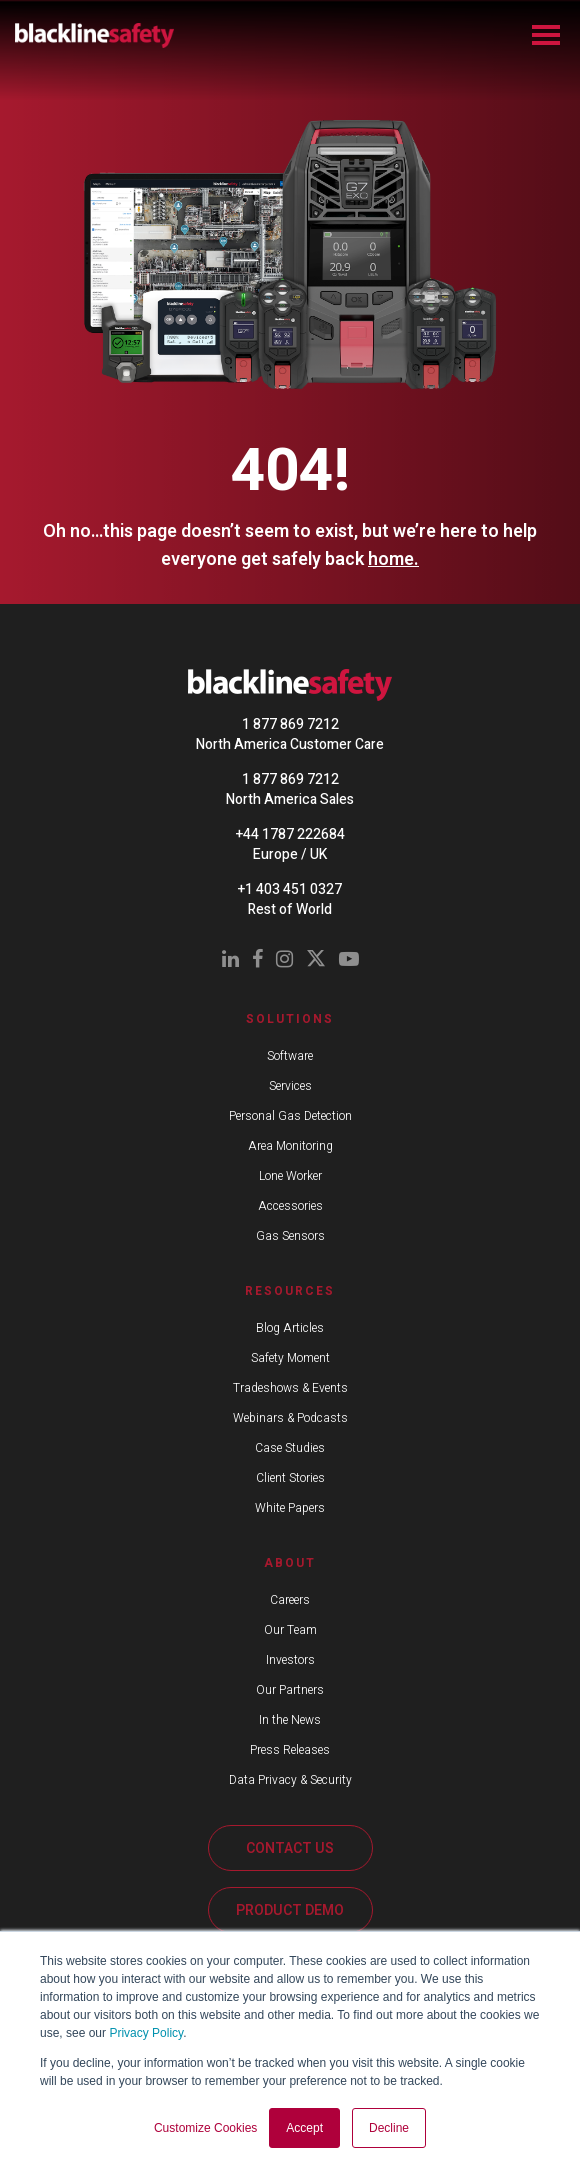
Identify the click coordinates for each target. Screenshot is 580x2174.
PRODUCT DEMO (290, 1910)
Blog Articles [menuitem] (290, 1328)
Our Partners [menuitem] (290, 1690)
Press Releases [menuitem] (290, 1750)
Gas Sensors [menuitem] (290, 1236)
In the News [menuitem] (290, 1720)
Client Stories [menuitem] (290, 1478)
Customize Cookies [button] (205, 2128)
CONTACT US (290, 1848)
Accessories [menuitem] (290, 1206)
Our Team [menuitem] (290, 1630)
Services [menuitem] (290, 1086)
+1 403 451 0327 (290, 889)
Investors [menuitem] (290, 1660)
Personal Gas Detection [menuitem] (290, 1116)
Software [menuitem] (290, 1056)
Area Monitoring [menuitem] (290, 1146)
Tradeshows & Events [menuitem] (290, 1388)
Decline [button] (389, 2128)
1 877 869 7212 (290, 724)
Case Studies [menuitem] (290, 1448)
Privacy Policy (146, 2033)
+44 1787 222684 (290, 834)
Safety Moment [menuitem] (290, 1358)
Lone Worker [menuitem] (290, 1176)
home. (393, 559)
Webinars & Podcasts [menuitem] (290, 1418)
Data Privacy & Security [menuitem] (290, 1780)
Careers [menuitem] (290, 1600)
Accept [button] (304, 2128)
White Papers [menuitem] (290, 1508)
